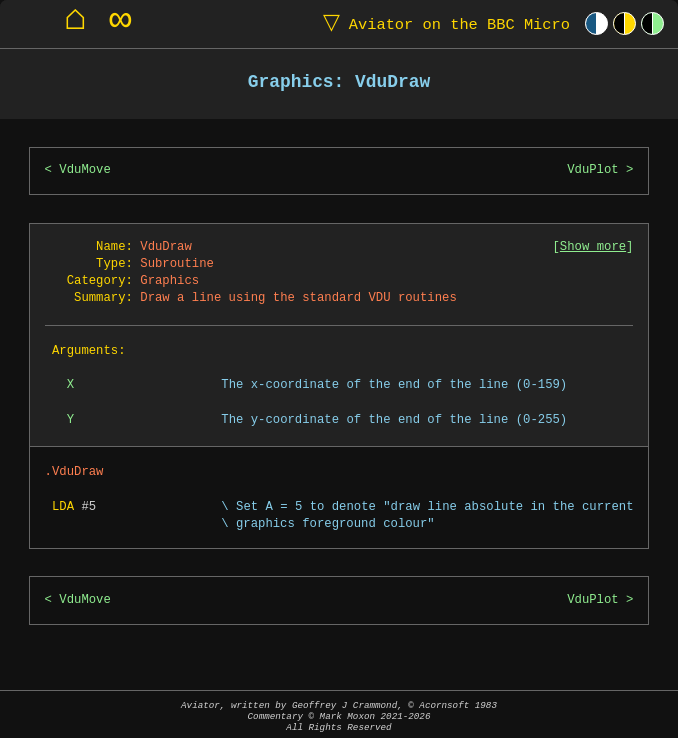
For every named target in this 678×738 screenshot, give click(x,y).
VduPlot (593, 170)
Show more (593, 247)
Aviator (442, 23)
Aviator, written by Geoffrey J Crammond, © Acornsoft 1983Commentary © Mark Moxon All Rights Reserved (339, 716)
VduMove (85, 170)
